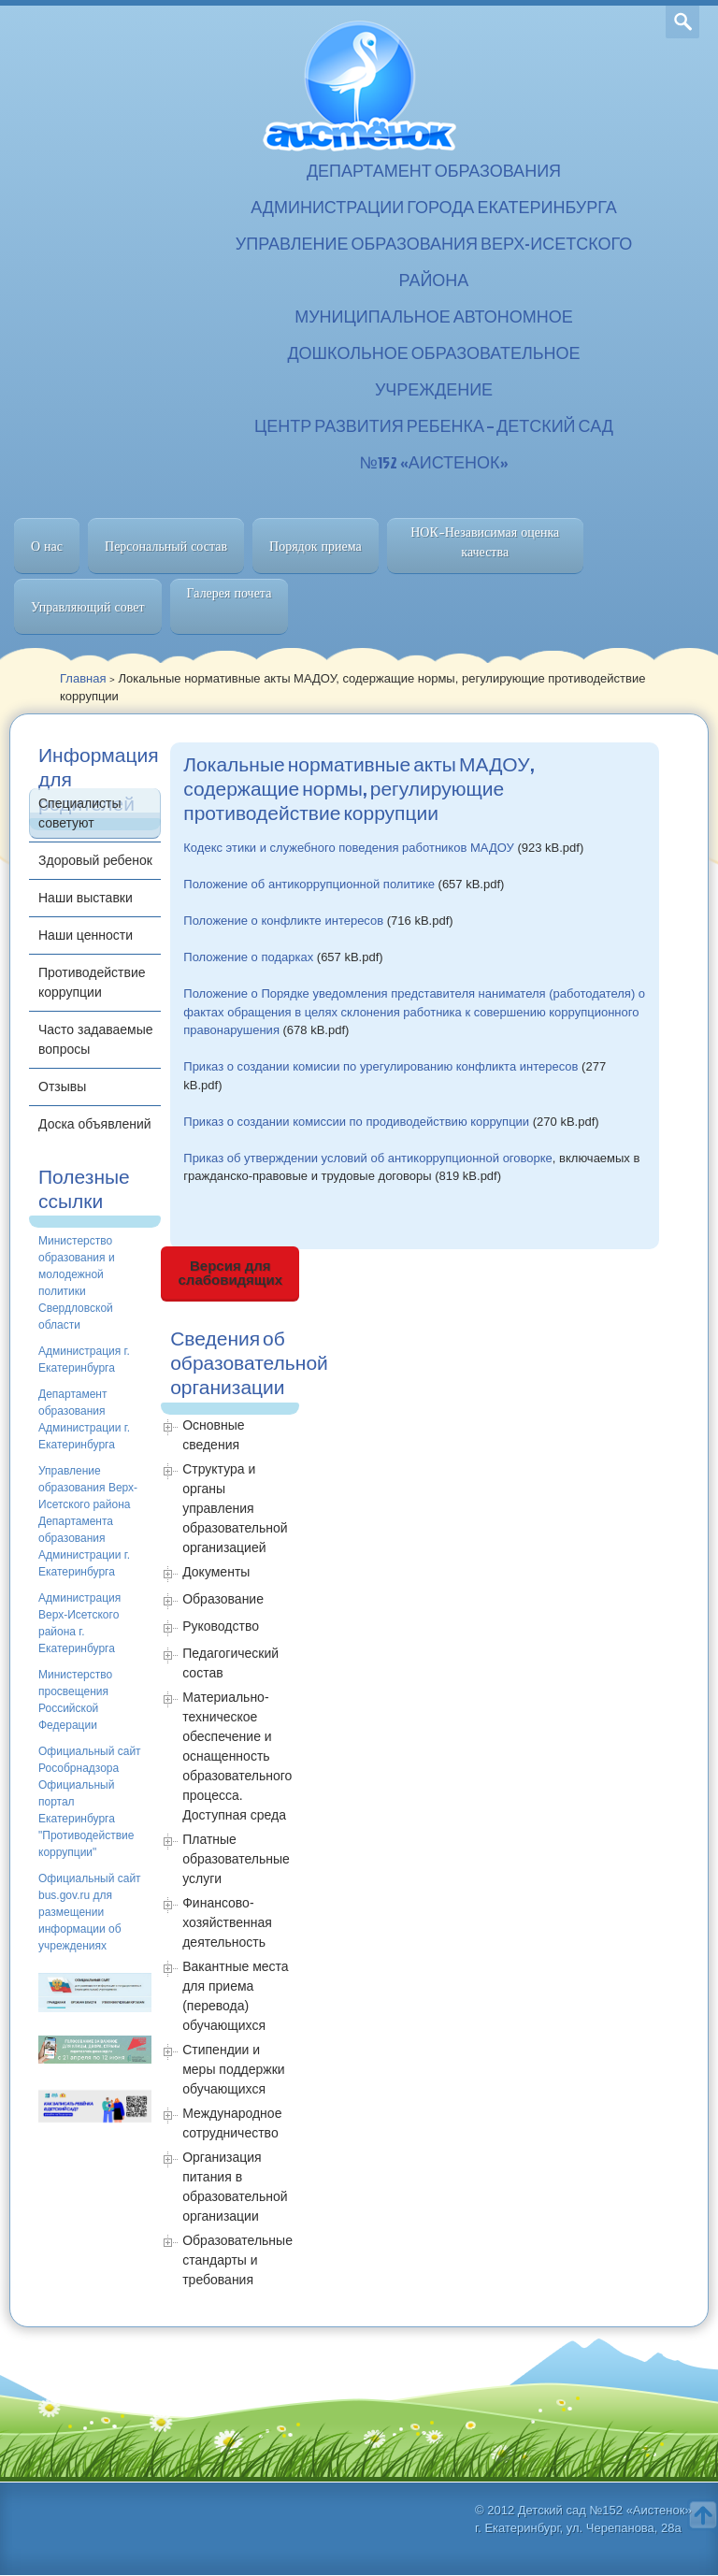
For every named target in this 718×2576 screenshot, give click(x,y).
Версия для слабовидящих (231, 1273)
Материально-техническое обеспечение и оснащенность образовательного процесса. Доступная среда (237, 1756)
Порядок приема (315, 546)
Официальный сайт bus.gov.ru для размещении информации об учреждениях (89, 1912)
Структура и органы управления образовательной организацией (234, 1508)
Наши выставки (85, 897)
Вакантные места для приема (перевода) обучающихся (235, 1996)
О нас (47, 546)
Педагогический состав (230, 1663)
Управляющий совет (88, 606)
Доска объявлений (94, 1123)
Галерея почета (229, 592)
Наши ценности (85, 935)
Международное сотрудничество (231, 2123)
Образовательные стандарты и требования (237, 2260)
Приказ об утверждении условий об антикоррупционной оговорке (368, 1158)
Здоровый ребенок (95, 860)
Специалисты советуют (80, 813)
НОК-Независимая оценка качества (484, 542)
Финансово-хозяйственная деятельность (227, 1922)
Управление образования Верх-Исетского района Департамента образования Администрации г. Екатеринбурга (87, 1521)
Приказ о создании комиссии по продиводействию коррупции (356, 1122)
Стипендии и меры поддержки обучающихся (233, 2069)
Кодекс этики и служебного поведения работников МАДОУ (348, 848)
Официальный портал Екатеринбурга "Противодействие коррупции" (86, 1818)
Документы (216, 1571)
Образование (223, 1598)
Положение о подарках (248, 957)
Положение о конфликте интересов (283, 921)
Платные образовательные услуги (236, 1859)
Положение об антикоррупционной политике (309, 884)
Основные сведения (213, 1435)
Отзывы (62, 1086)
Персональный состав (166, 546)
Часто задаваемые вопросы (95, 1039)
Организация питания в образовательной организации (234, 2186)
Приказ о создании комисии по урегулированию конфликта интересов (380, 1066)
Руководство (220, 1626)
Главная (83, 678)
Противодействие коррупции (92, 982)
